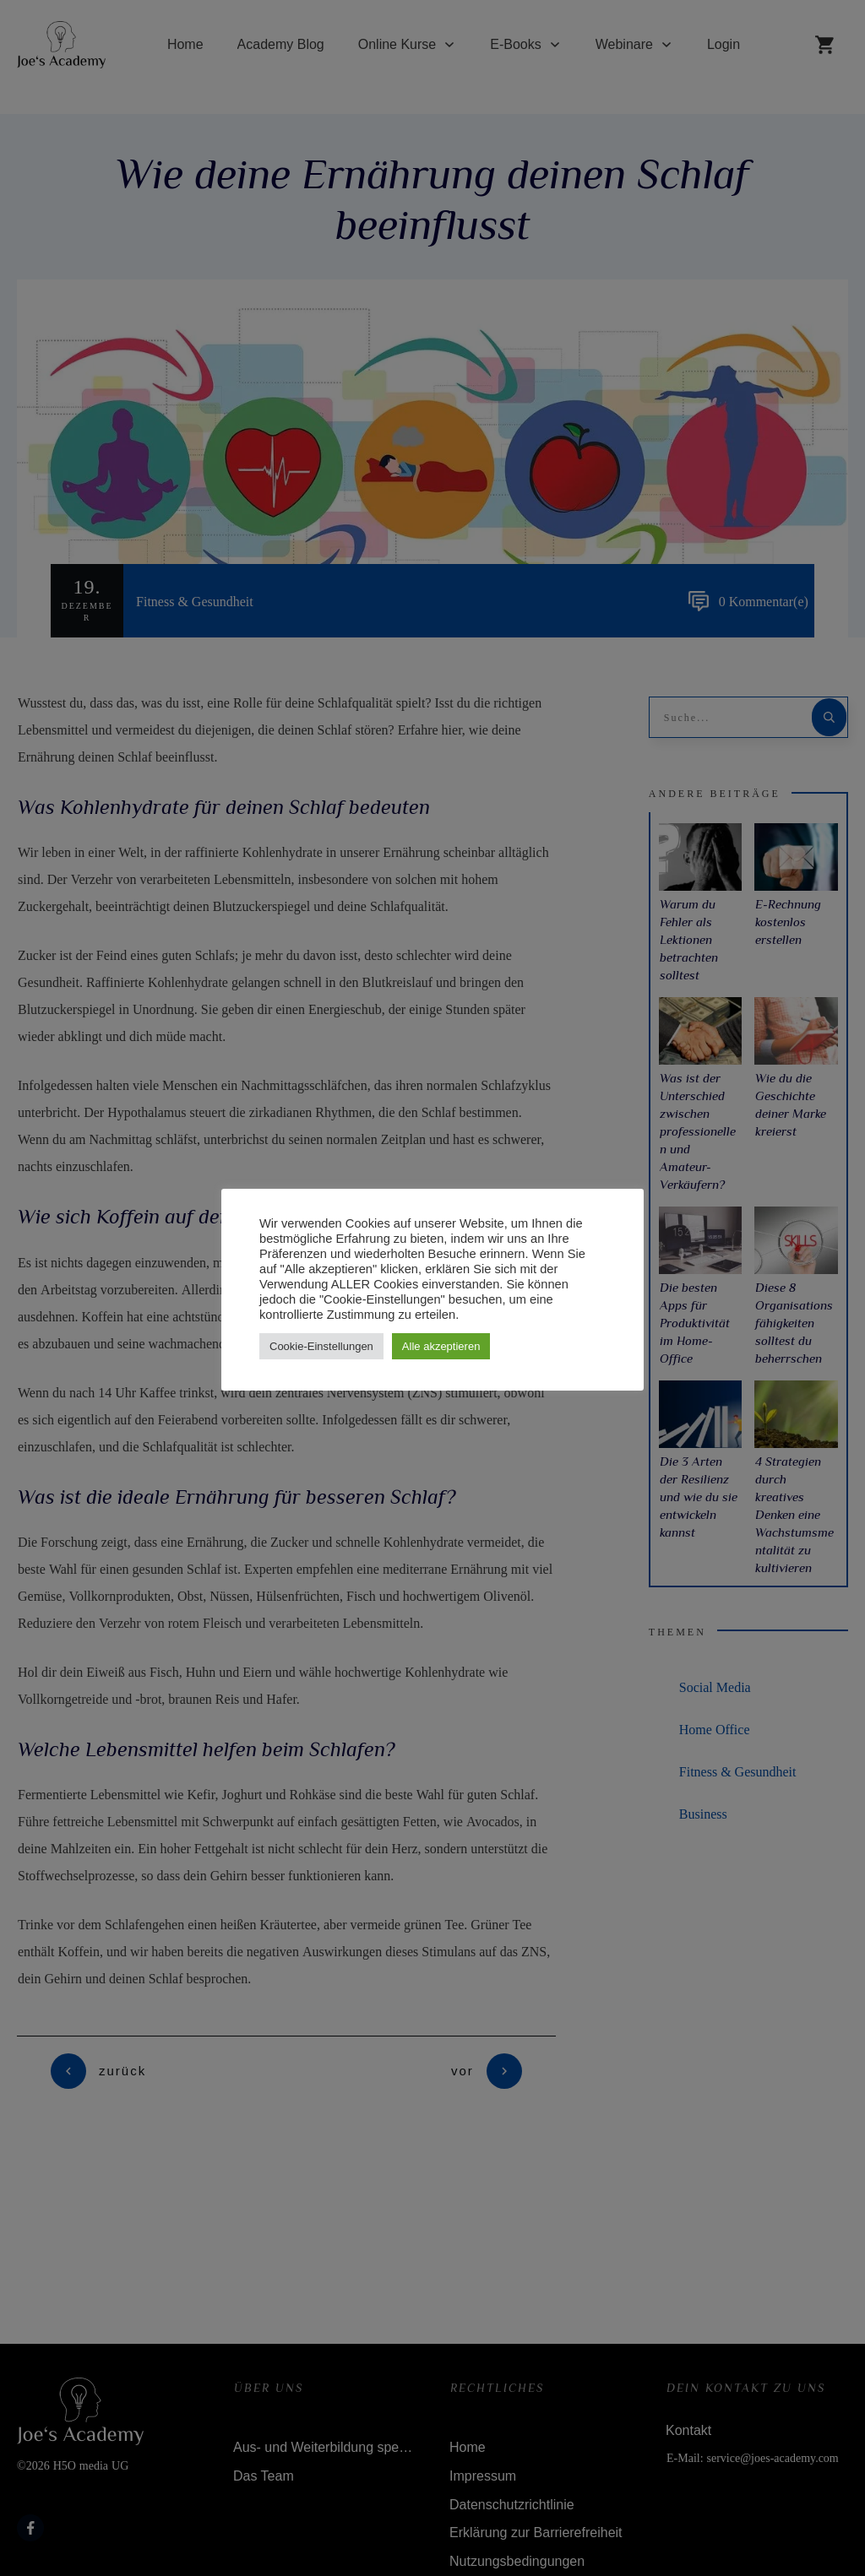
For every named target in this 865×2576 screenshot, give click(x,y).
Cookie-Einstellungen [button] (321, 1346)
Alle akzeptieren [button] (441, 1346)
